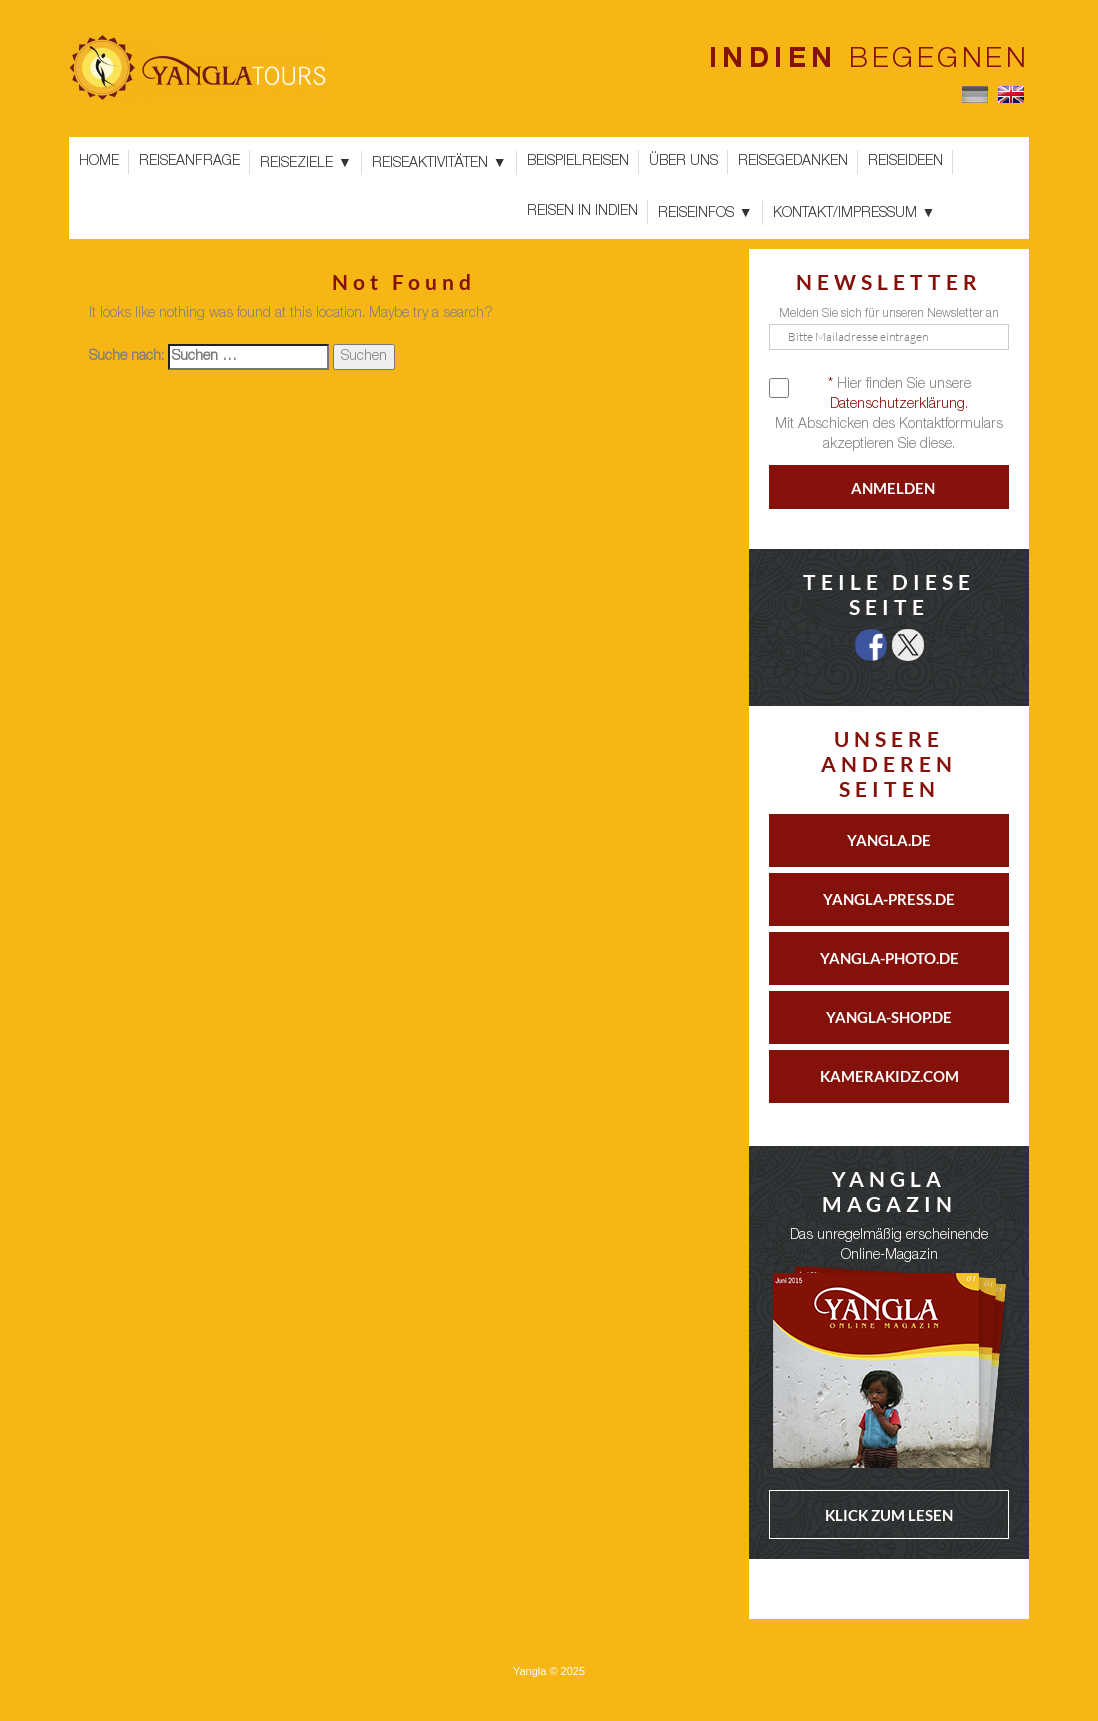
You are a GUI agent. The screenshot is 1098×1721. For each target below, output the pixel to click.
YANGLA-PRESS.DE (889, 899)
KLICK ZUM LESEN (889, 1515)
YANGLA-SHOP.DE (889, 1017)
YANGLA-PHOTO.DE (889, 958)
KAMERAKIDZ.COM (889, 1076)
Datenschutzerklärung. (899, 405)
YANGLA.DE (889, 840)
